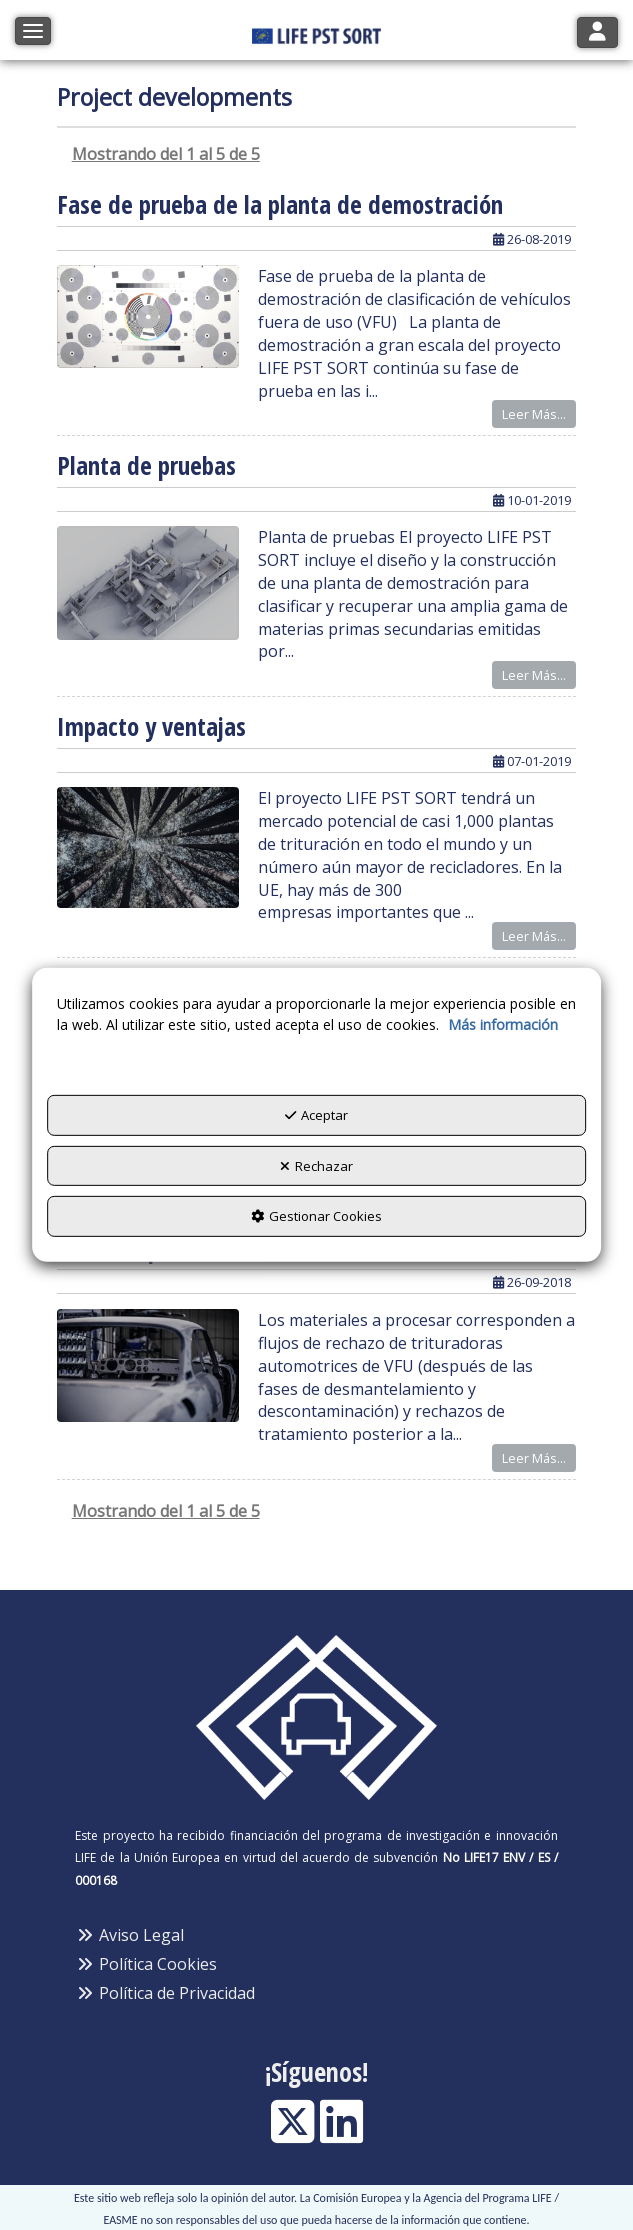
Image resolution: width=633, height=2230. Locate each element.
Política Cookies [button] (146, 1964)
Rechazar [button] (316, 1166)
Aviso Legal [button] (129, 1935)
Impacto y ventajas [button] (151, 726)
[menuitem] (316, 1935)
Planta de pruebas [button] (146, 465)
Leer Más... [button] (534, 414)
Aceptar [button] (316, 1115)
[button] (317, 29)
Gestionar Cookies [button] (316, 1216)
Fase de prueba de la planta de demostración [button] (280, 204)
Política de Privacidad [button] (165, 1993)
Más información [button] (503, 1024)
